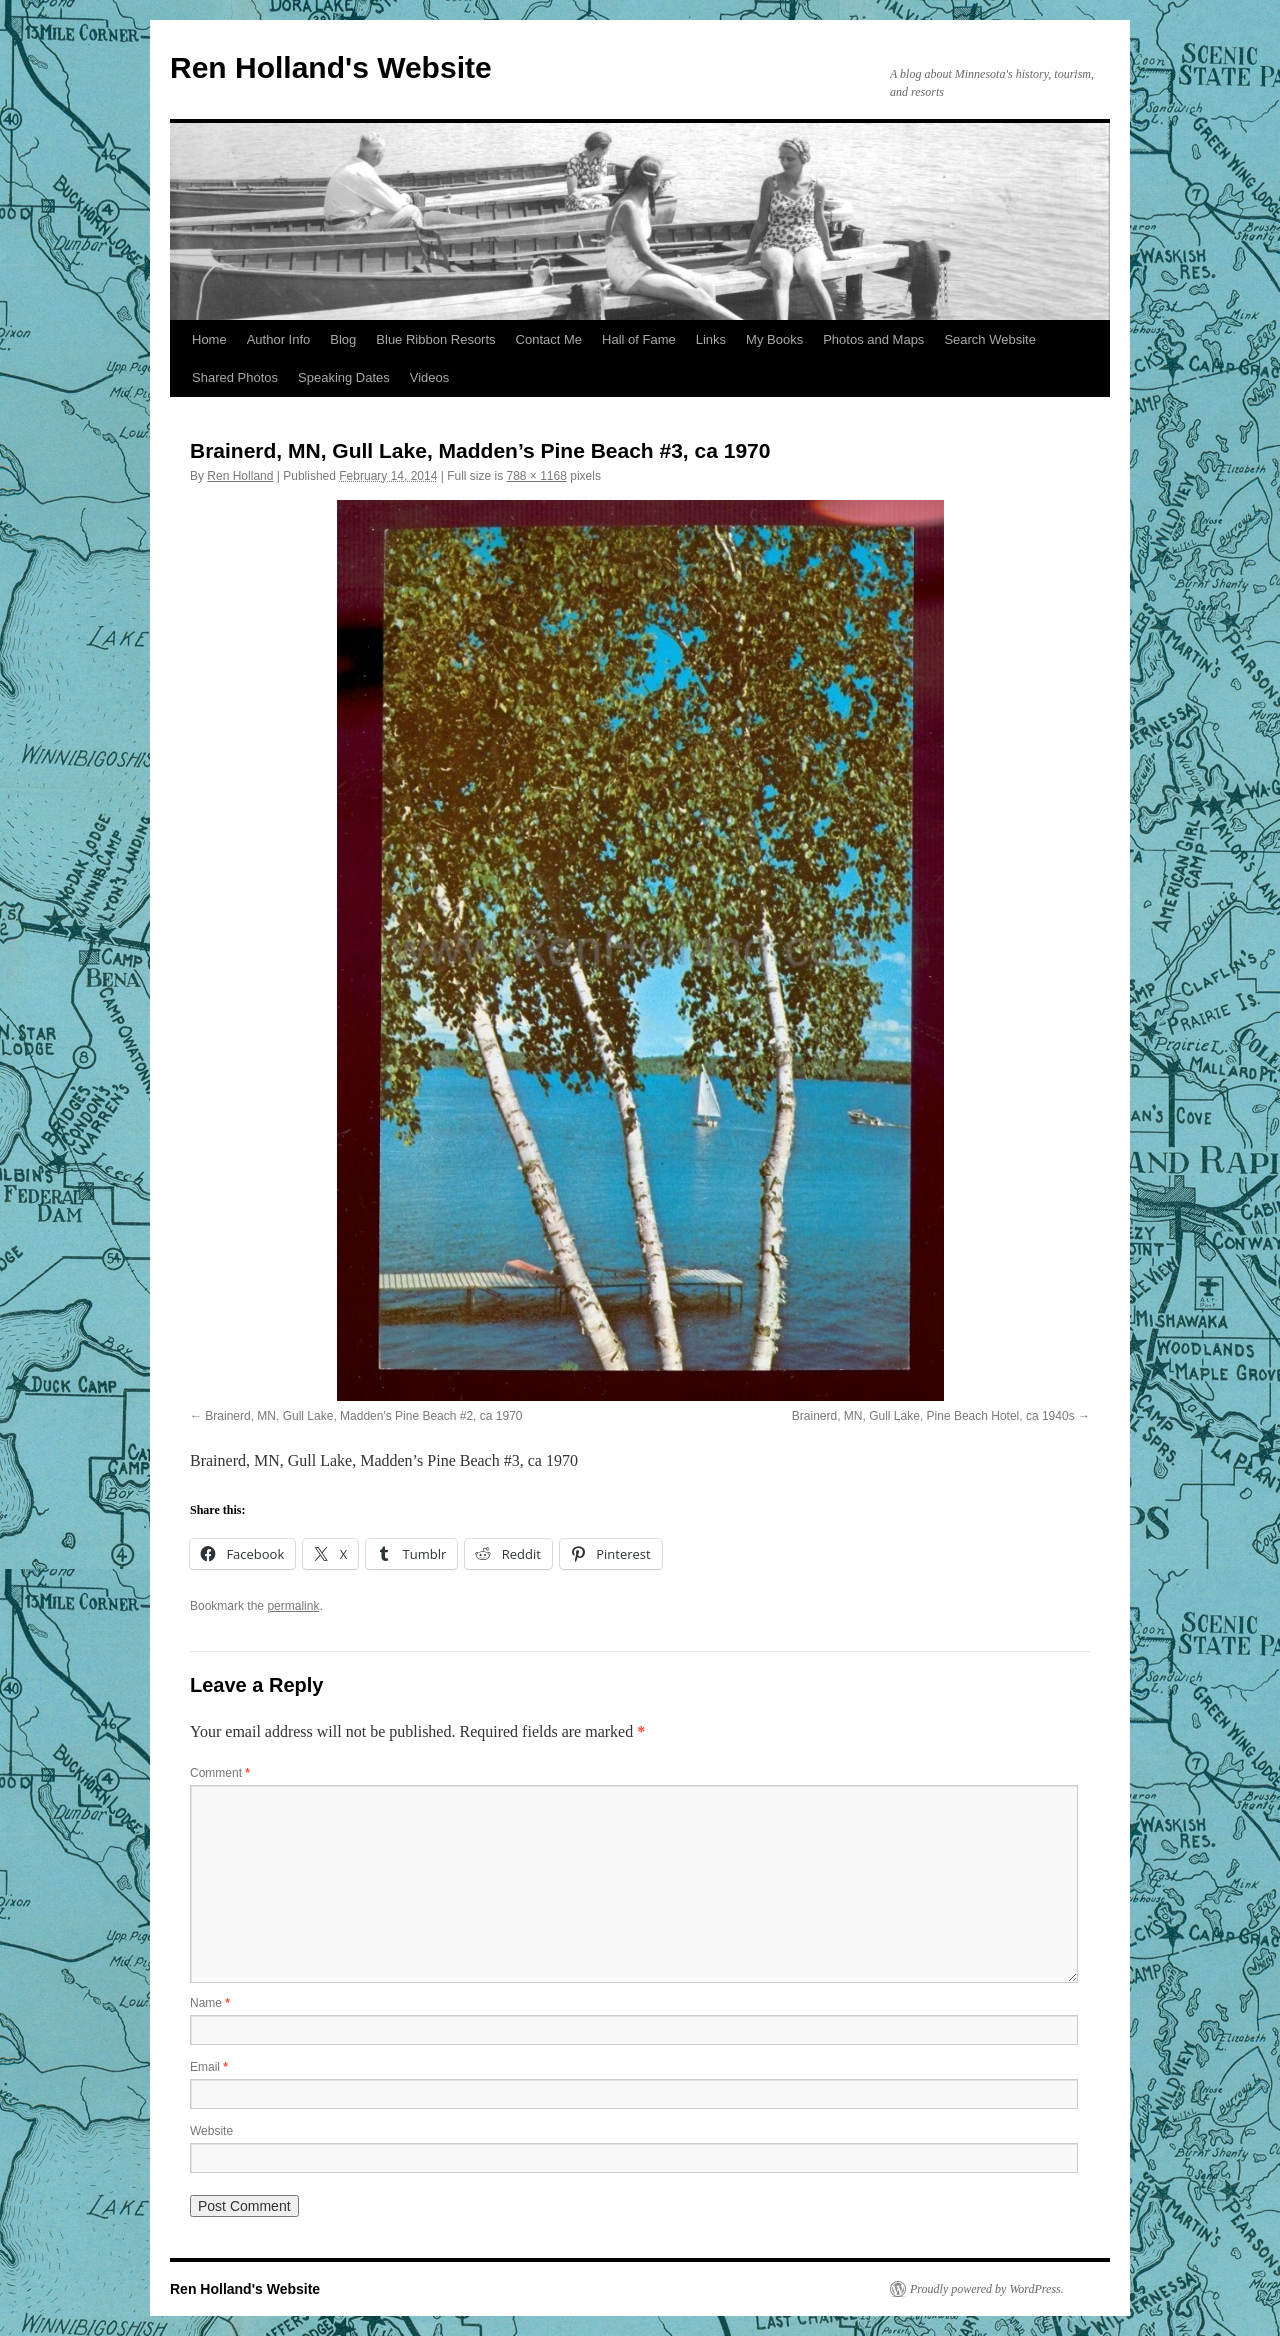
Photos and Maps (873, 339)
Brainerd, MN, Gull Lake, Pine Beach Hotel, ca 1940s (933, 1416)
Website (211, 2131)
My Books (774, 339)
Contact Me (549, 339)
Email (209, 2067)
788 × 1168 (537, 476)
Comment (220, 1773)
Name (210, 2003)
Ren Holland (240, 476)
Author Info (279, 339)
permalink (293, 1606)
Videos (430, 377)
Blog (343, 339)
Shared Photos (235, 377)
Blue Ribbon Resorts (435, 339)
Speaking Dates (344, 377)
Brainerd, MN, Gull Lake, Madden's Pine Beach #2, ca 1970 (363, 1416)
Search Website (990, 339)
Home (209, 339)
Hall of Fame (639, 339)
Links (711, 339)
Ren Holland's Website (331, 67)
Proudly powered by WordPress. (987, 2289)
